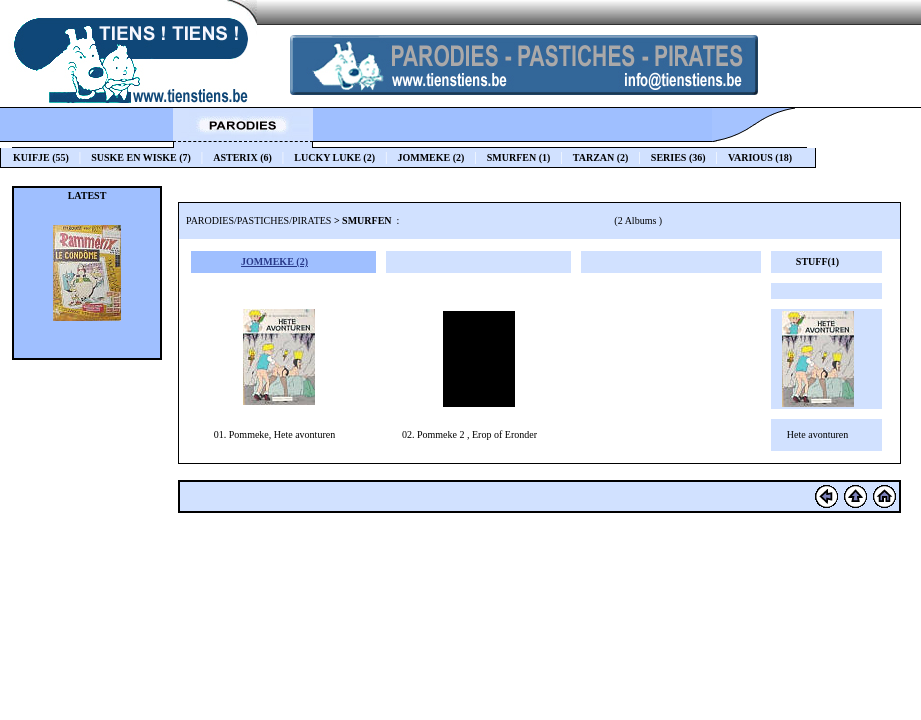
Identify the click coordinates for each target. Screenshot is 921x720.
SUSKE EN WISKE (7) (141, 157)
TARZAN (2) (601, 157)
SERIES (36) (678, 157)
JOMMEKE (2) (430, 157)
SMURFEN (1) (519, 157)
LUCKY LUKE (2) (334, 157)
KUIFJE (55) (41, 157)
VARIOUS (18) (764, 157)
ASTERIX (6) (242, 157)
